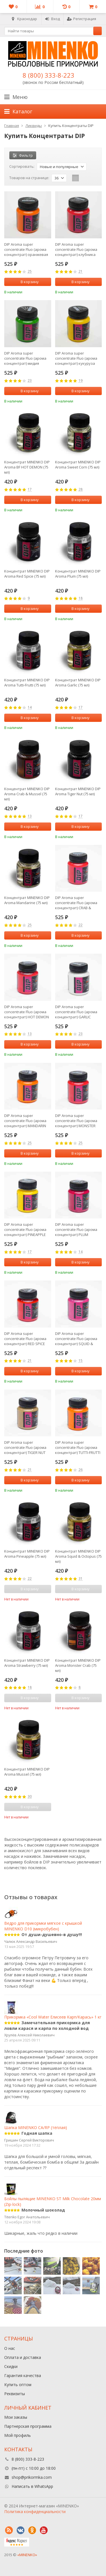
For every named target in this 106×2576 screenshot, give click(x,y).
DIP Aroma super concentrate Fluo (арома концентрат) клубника (76, 249)
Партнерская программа (27, 2426)
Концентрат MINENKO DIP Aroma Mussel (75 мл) (27, 1772)
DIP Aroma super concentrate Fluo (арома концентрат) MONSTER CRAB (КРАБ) (76, 1120)
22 (81, 925)
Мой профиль (17, 2435)
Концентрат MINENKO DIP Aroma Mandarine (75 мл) (27, 900)
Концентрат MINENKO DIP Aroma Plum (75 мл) (78, 574)
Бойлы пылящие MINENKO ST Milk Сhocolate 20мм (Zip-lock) (52, 2196)
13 (30, 816)
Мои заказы (15, 2417)
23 (30, 381)
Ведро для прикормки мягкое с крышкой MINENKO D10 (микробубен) (43, 1921)
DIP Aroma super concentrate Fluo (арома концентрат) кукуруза (76, 358)
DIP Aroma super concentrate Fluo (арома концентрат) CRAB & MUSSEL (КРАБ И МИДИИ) (76, 902)
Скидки (11, 2366)
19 (81, 381)
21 (81, 271)
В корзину (26, 281)
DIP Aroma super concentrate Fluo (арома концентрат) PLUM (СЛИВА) (76, 1229)
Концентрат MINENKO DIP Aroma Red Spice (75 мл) (27, 574)
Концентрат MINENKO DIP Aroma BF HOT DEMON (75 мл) (27, 467)
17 (30, 489)
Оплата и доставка (22, 2357)
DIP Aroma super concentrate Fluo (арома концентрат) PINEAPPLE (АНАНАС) (25, 1229)
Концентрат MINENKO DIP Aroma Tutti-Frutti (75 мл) (27, 682)
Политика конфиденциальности (35, 2511)
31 (81, 1579)
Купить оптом (17, 2384)
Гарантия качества (22, 2375)
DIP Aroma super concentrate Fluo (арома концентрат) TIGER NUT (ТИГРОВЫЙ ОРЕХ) (25, 1447)
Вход (52, 18)
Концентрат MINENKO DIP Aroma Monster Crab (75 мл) (78, 1665)
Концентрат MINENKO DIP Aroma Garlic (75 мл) (78, 682)
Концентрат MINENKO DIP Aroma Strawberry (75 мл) (27, 1663)
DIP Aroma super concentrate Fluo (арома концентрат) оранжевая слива (26, 249)
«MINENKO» (27, 2554)
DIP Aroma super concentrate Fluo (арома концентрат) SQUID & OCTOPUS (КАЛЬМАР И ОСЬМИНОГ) (76, 1338)
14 (30, 707)
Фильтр (23, 155)
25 (30, 271)
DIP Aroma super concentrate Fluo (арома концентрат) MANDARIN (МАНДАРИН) (25, 1120)
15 (81, 1361)
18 (81, 598)
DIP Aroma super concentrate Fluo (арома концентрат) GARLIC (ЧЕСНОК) (76, 1011)
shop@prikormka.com (32, 2477)
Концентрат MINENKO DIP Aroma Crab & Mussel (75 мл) (27, 794)
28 (81, 489)
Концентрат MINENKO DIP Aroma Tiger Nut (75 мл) (78, 791)
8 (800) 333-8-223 (48, 75)
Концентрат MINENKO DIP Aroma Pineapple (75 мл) (27, 1554)
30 (30, 1797)
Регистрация (81, 18)
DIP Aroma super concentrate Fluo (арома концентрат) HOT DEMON (26, 1011)
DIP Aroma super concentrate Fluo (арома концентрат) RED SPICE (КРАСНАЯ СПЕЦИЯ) (25, 1338)
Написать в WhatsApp (32, 2486)
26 (81, 1470)
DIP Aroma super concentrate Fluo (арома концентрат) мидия (25, 358)
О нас (9, 2348)
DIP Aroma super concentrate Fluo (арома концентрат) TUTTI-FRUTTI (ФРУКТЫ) (77, 1447)
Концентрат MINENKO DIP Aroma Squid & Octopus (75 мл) (78, 1556)
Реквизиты (14, 2393)
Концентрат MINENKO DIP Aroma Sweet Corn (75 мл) (78, 464)
